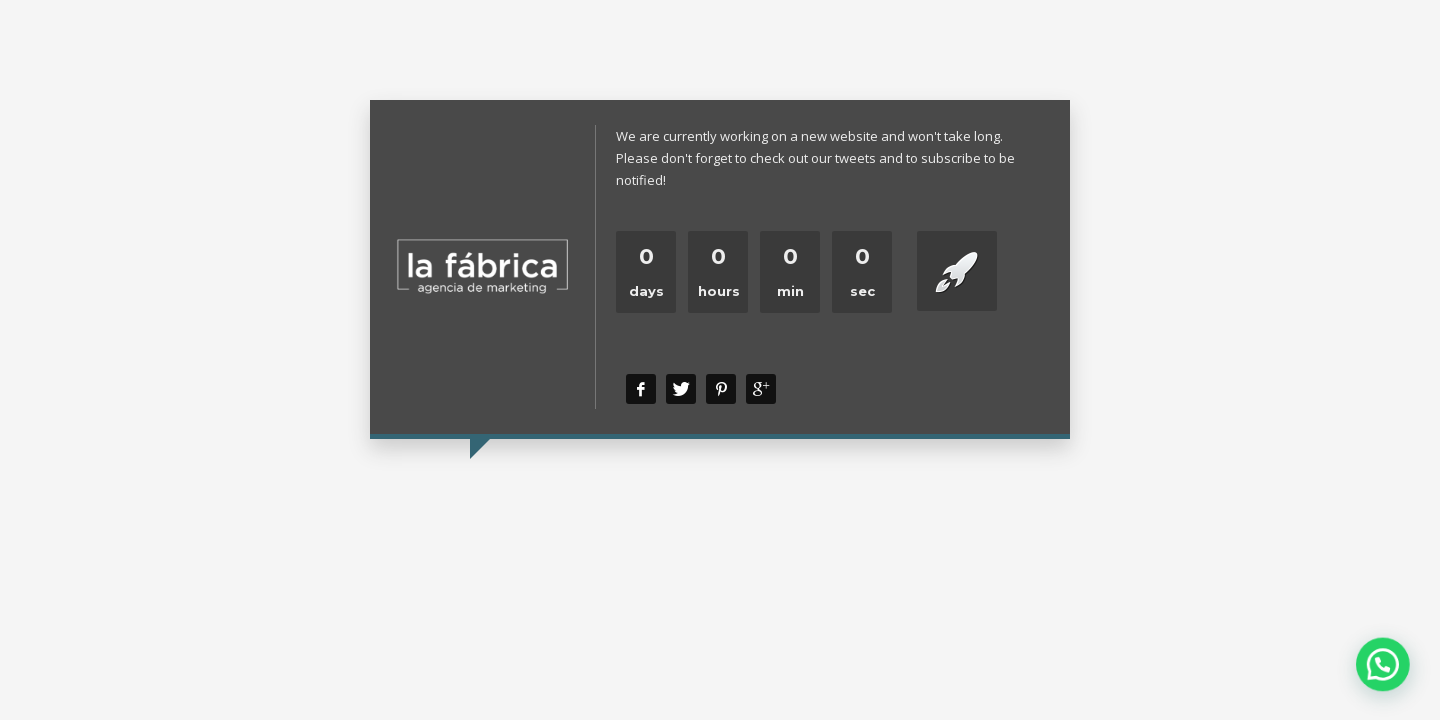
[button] (1388, 679)
